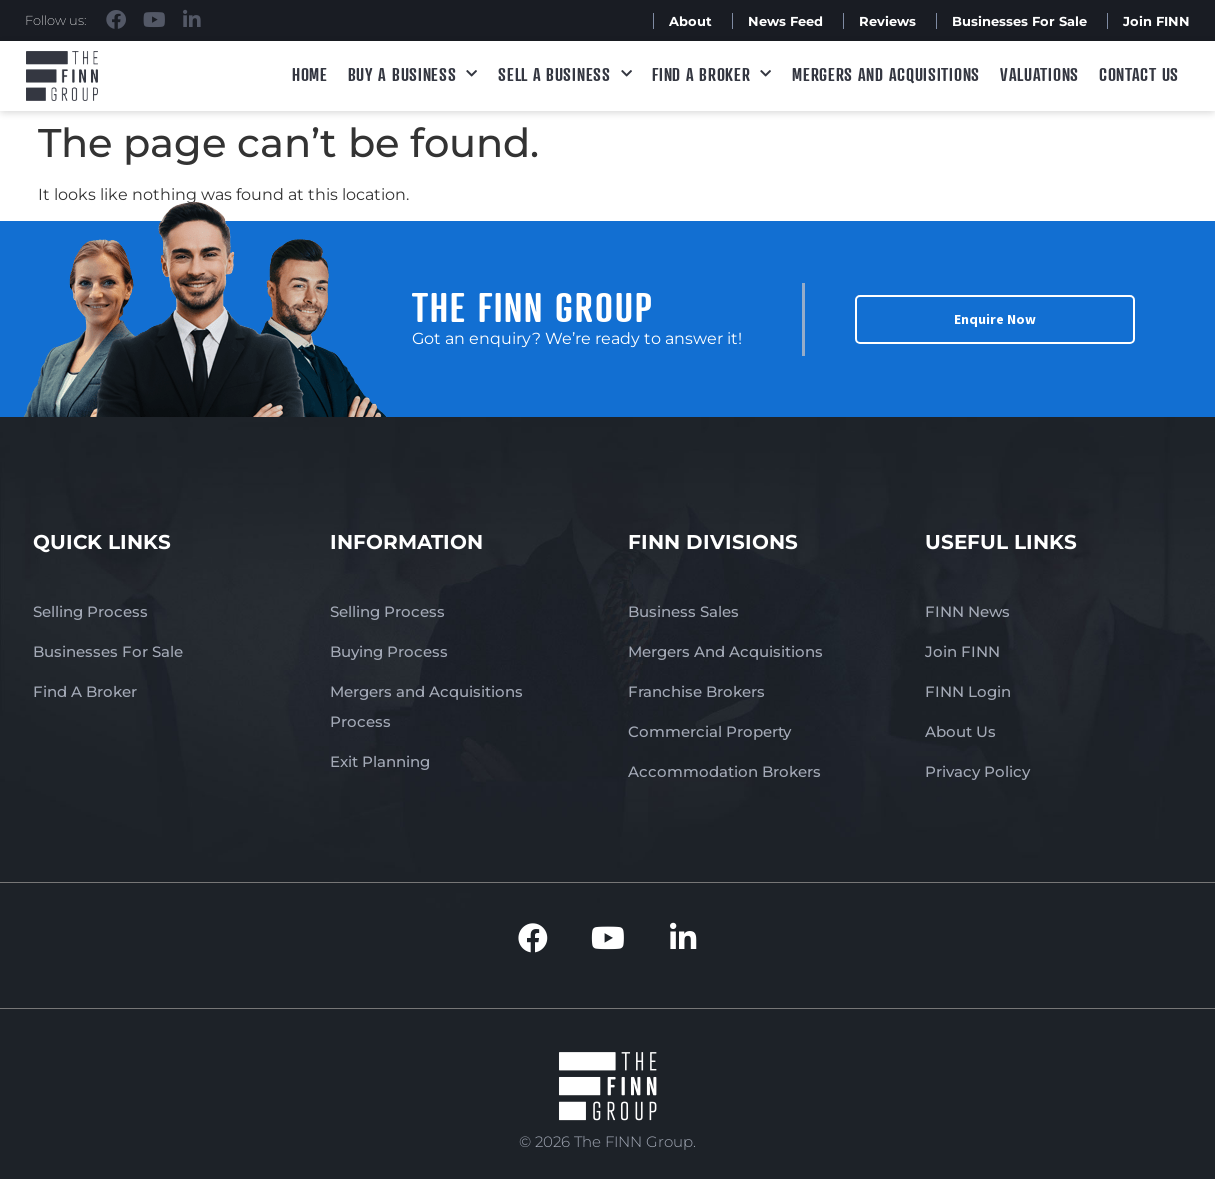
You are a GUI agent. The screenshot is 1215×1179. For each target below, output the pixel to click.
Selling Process (90, 611)
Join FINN (1156, 21)
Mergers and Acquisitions (886, 74)
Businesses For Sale (1019, 21)
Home (310, 74)
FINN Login (968, 691)
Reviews (887, 21)
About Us (960, 731)
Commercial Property (709, 731)
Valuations (1039, 74)
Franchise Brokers (696, 691)
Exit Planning (380, 761)
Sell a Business (565, 74)
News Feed (785, 21)
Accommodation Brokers (724, 771)
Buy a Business (413, 74)
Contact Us (1139, 74)
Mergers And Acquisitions (725, 651)
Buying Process (389, 651)
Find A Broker (712, 74)
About (690, 21)
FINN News (967, 611)
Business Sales (683, 611)
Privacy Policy (977, 771)
